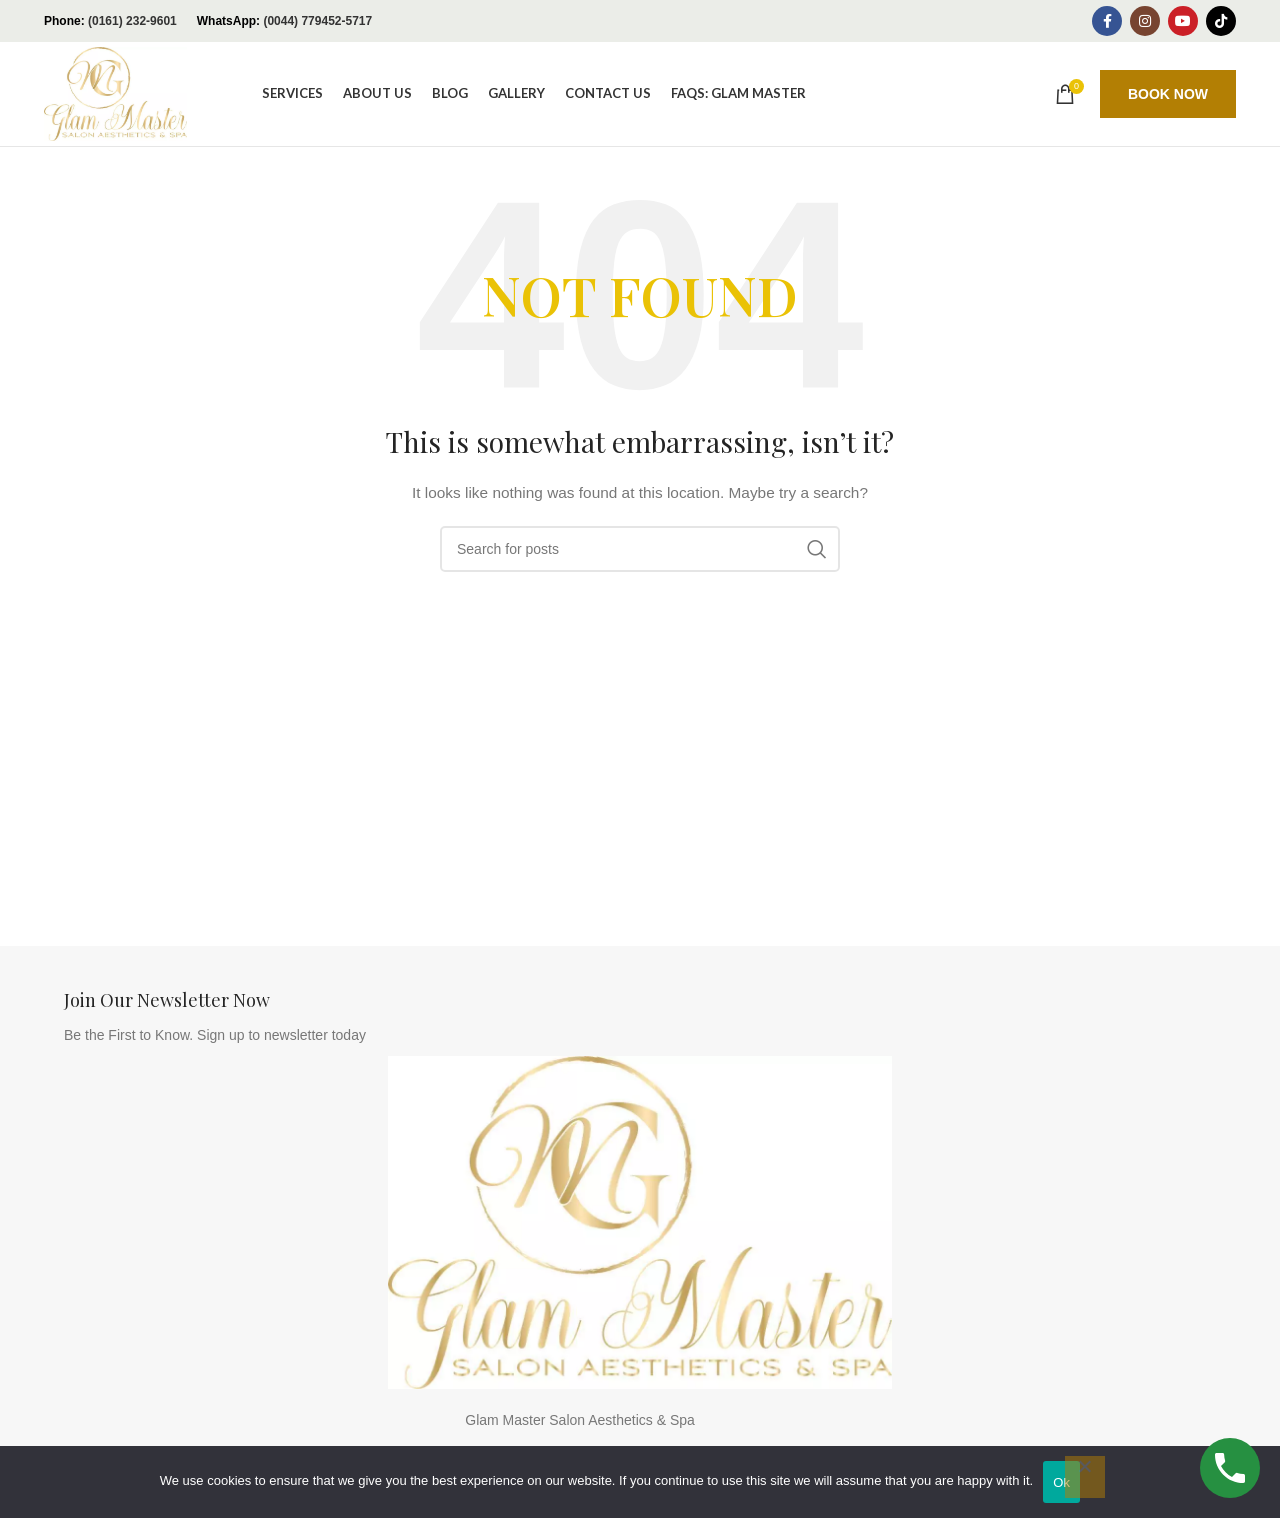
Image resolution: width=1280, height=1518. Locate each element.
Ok (1061, 1482)
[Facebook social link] (1107, 21)
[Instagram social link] (1145, 21)
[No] (1085, 1477)
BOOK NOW (1168, 94)
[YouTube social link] (1183, 21)
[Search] (640, 549)
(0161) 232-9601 (132, 21)
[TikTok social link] (1221, 21)
